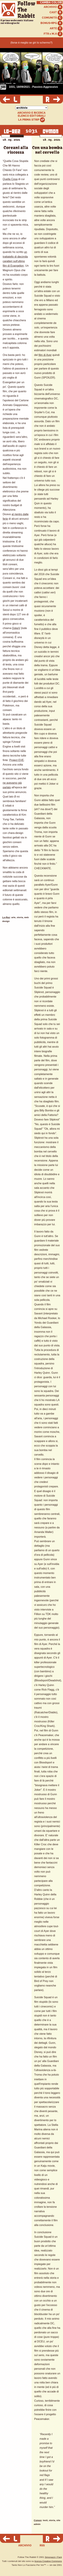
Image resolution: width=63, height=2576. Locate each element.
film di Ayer (45, 355)
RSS (42, 2545)
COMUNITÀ (52, 17)
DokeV (16, 628)
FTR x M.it (53, 33)
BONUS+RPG (51, 23)
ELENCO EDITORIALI (31, 115)
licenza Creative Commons (48, 2561)
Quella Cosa (10, 179)
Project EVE (16, 760)
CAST (55, 12)
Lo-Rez (6, 917)
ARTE (56, 28)
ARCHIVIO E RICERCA (31, 112)
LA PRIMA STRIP (31, 119)
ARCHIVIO (53, 7)
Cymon (37, 2520)
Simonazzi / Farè (53, 2557)
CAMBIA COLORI (51, 2)
